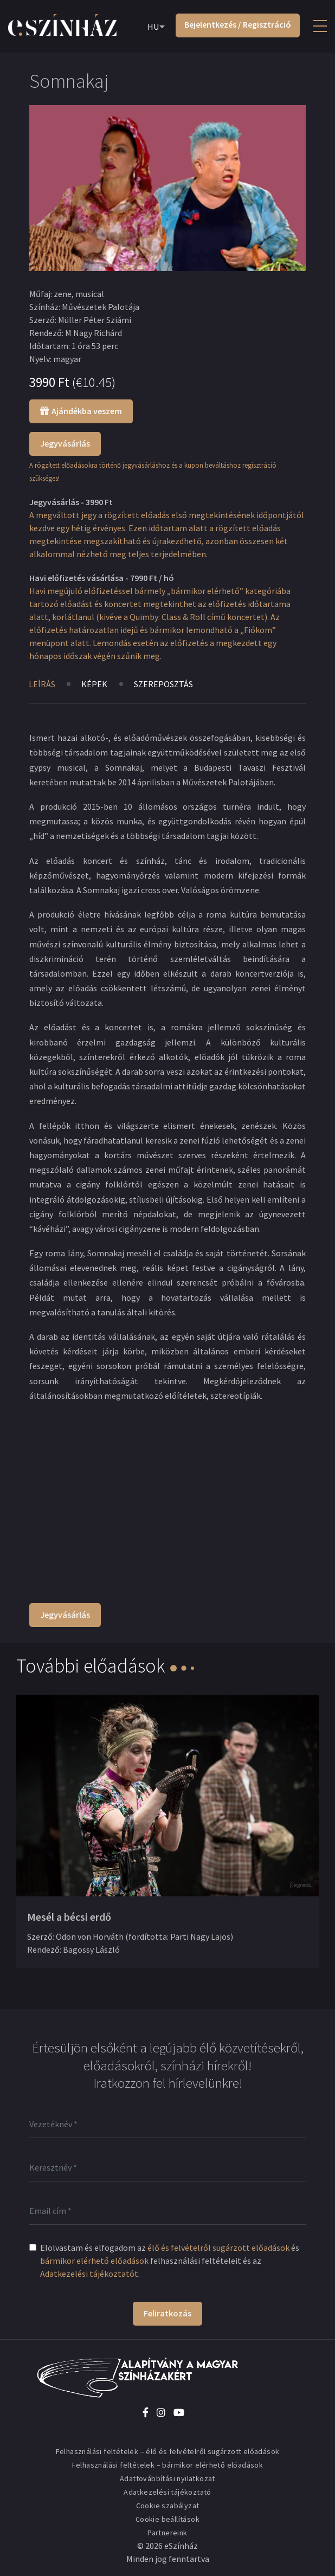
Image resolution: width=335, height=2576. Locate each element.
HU (153, 26)
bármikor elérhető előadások (94, 2260)
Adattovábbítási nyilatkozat (167, 2478)
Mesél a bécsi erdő (69, 1916)
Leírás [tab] (42, 684)
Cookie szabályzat (167, 2505)
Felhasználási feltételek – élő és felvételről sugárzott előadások (168, 2451)
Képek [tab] (95, 684)
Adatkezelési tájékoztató (167, 2492)
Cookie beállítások (167, 2519)
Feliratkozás (167, 2313)
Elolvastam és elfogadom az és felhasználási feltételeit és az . (169, 2260)
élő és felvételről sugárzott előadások (218, 2247)
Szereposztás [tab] (164, 684)
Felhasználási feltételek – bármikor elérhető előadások (167, 2465)
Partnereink (167, 2533)
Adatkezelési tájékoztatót (89, 2273)
